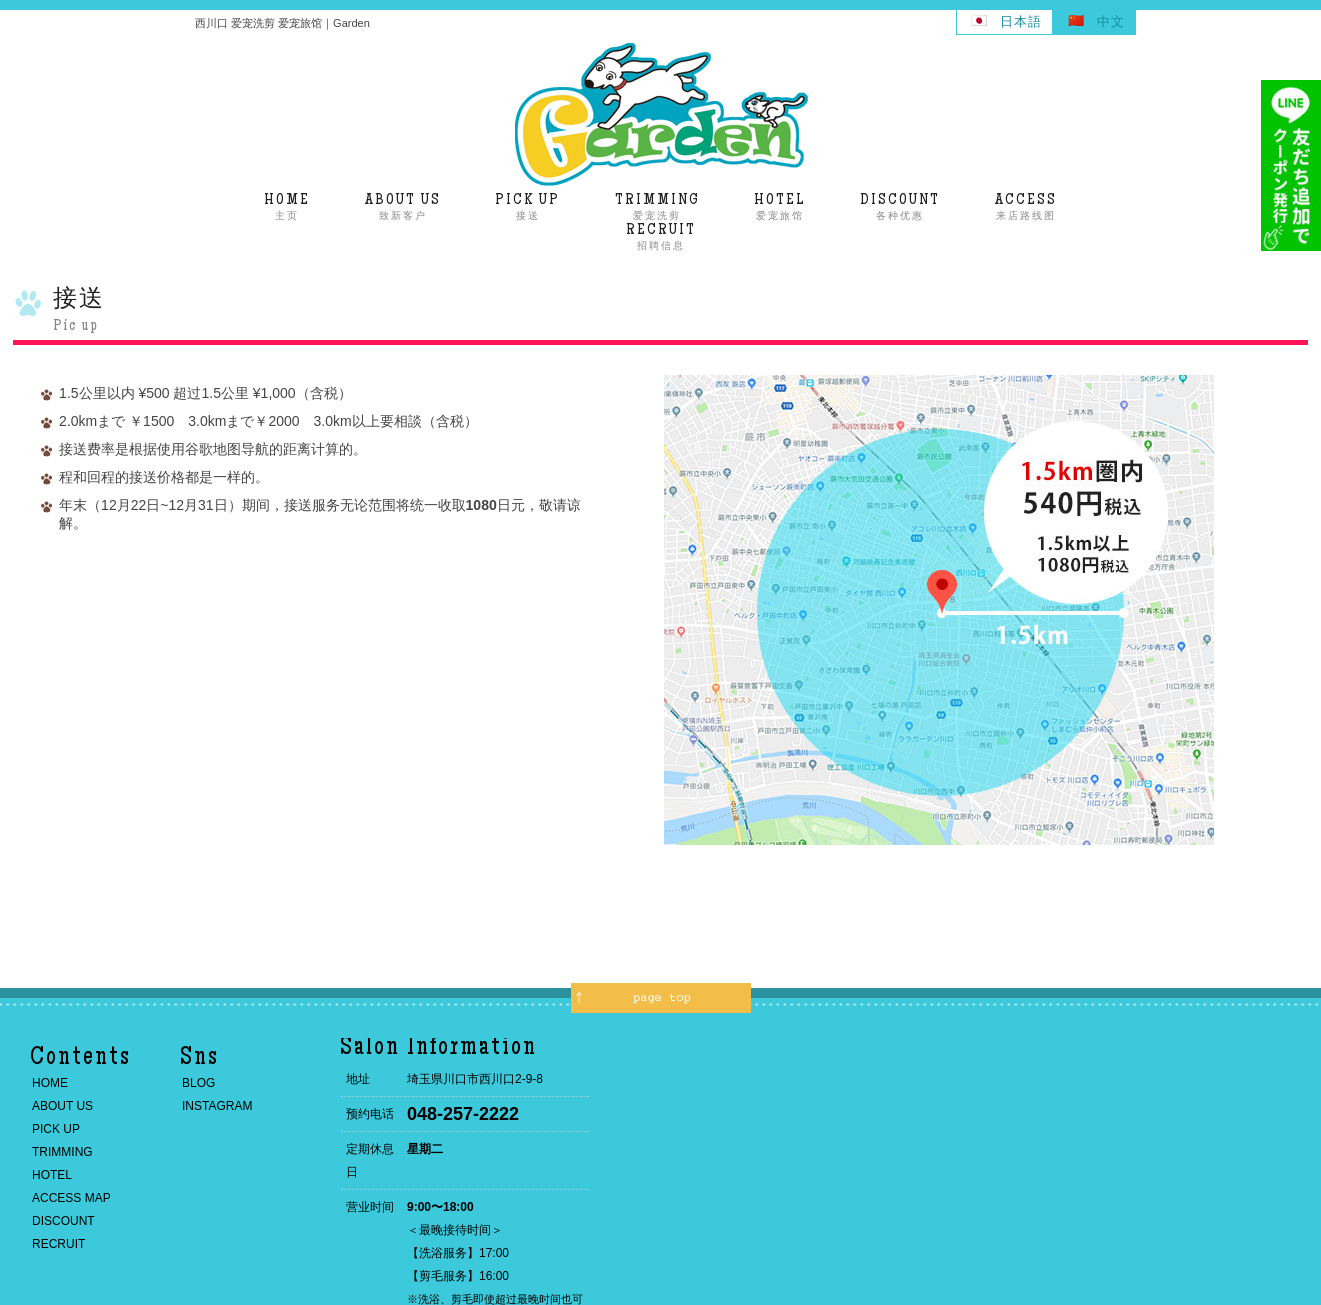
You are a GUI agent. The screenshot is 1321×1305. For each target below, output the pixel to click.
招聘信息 (661, 237)
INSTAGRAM (217, 1106)
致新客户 (403, 207)
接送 (527, 207)
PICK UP (56, 1129)
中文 (1111, 21)
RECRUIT (58, 1244)
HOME (50, 1083)
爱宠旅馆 (780, 207)
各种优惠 (900, 207)
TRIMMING (62, 1152)
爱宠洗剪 (657, 207)
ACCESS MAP (71, 1198)
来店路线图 (1026, 207)
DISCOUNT (63, 1221)
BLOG (198, 1083)
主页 (287, 207)
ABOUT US (62, 1106)
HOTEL (52, 1175)
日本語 (1021, 21)
